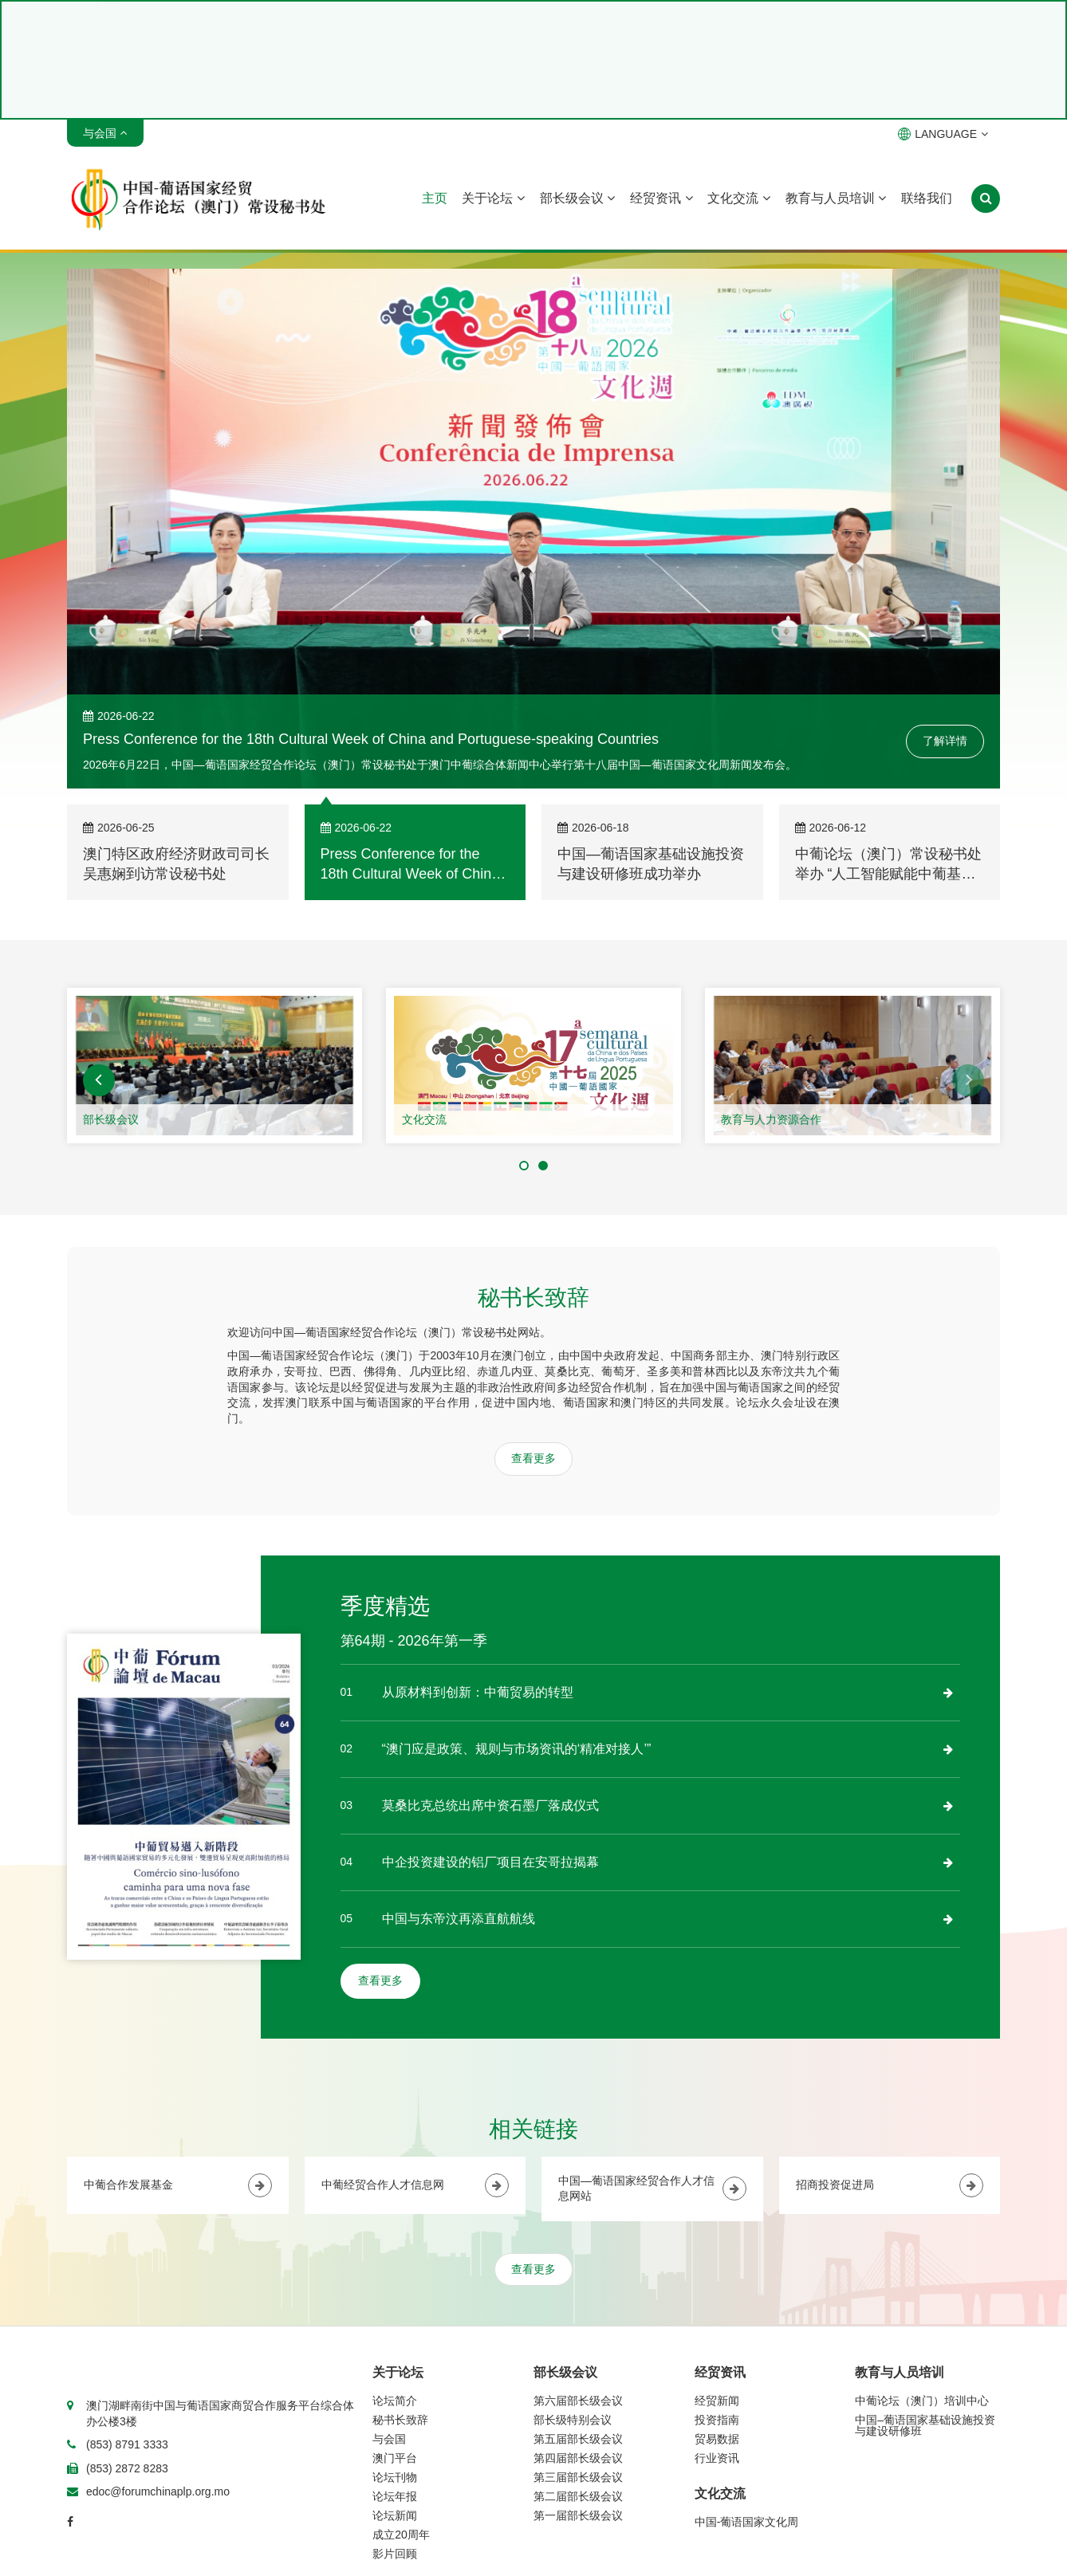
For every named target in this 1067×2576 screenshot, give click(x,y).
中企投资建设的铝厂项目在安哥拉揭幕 (490, 1862)
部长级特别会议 (573, 2419)
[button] (99, 1080)
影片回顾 (394, 2553)
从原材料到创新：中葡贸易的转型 (477, 1692)
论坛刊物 (394, 2477)
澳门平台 (394, 2458)
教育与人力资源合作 (771, 1119)
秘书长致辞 (400, 2419)
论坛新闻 (394, 2515)
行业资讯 (717, 2458)
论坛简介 (394, 2400)
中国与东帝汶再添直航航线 (458, 1918)
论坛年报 (394, 2496)
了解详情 (945, 740)
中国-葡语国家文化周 (747, 2521)
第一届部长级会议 (578, 2515)
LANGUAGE (943, 134)
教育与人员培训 (835, 198)
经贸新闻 (717, 2400)
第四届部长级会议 (578, 2458)
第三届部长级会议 (578, 2477)
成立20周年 (401, 2534)
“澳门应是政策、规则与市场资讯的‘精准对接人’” (517, 1749)
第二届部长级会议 (578, 2496)
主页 (434, 198)
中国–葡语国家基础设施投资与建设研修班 (925, 2425)
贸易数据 (717, 2438)
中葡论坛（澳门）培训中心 (922, 2400)
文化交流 (738, 198)
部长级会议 (577, 198)
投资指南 (717, 2419)
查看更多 (533, 1458)
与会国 (389, 2438)
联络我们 (926, 198)
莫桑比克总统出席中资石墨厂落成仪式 (490, 1805)
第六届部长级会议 (578, 2400)
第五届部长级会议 (578, 2438)
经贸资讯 (661, 198)
